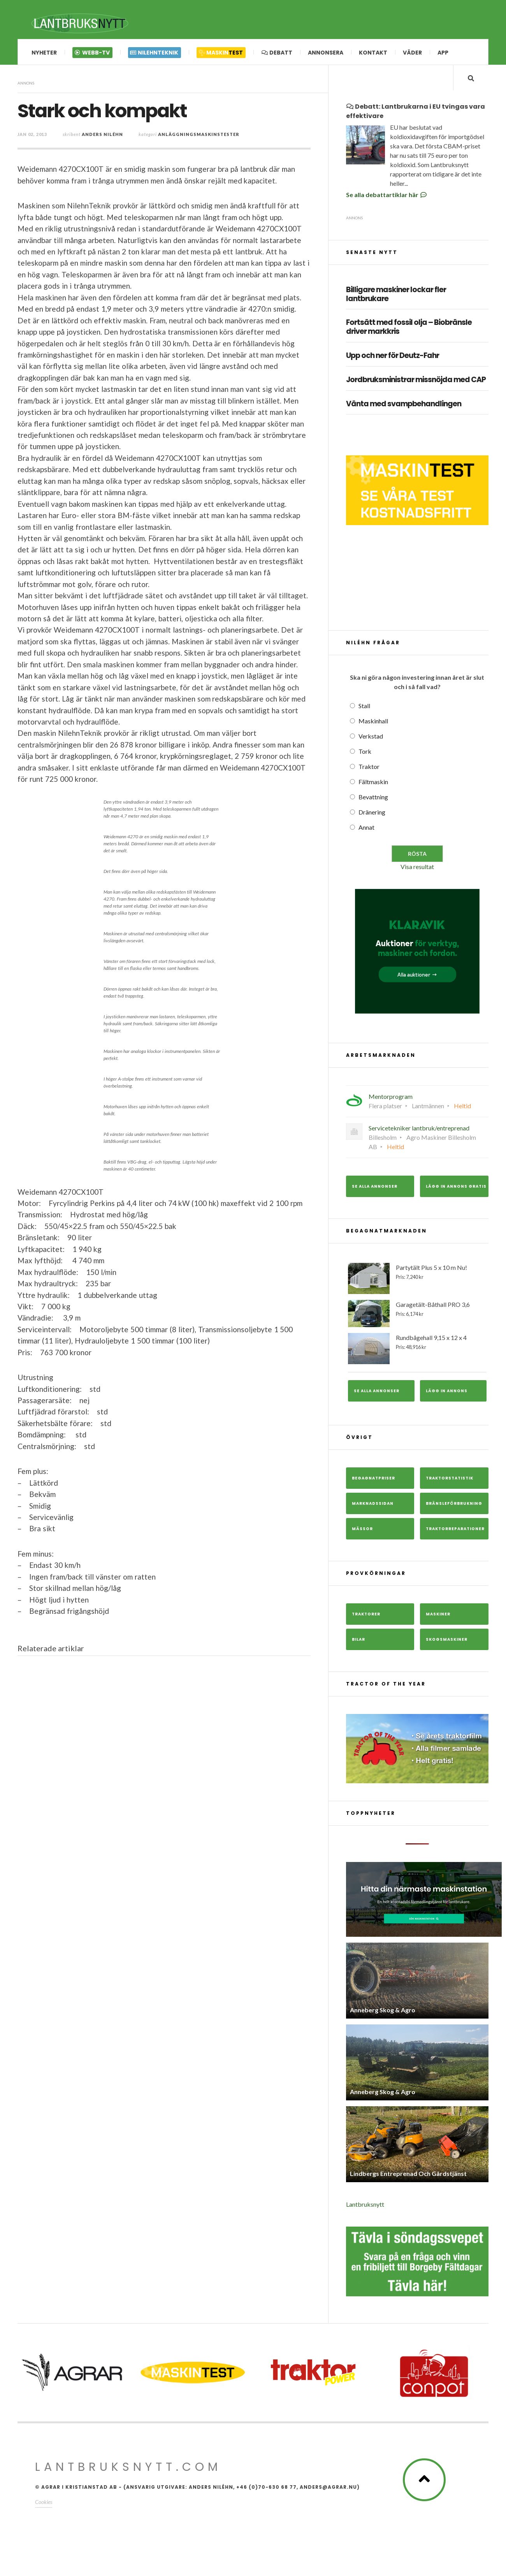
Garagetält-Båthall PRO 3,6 (417, 1315)
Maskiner (438, 1616)
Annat (366, 829)
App (442, 52)
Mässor (362, 1531)
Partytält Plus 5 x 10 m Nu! (417, 1280)
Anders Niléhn (102, 135)
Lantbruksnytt (365, 2206)
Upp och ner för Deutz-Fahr (392, 357)
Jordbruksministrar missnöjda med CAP (416, 381)
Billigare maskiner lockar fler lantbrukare (396, 296)
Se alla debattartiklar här (387, 196)
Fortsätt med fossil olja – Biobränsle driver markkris (409, 330)
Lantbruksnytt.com (128, 2469)
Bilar (358, 1641)
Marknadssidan (373, 1505)
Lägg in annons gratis (456, 1188)
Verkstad (370, 738)
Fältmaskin (373, 783)
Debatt (276, 52)
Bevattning (373, 798)
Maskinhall (373, 722)
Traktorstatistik (449, 1480)
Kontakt (373, 52)
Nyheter (44, 52)
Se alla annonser (374, 1188)
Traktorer (366, 1616)
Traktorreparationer (455, 1531)
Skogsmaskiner (446, 1641)
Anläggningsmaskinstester (198, 135)
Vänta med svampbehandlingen (403, 406)
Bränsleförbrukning (454, 1505)
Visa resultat (417, 868)
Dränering (371, 814)
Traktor (369, 768)
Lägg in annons (446, 1393)
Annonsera (325, 52)
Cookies (43, 2503)
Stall (364, 707)
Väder (412, 52)
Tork (364, 753)
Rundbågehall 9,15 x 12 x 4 (417, 1350)
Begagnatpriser (373, 1480)
